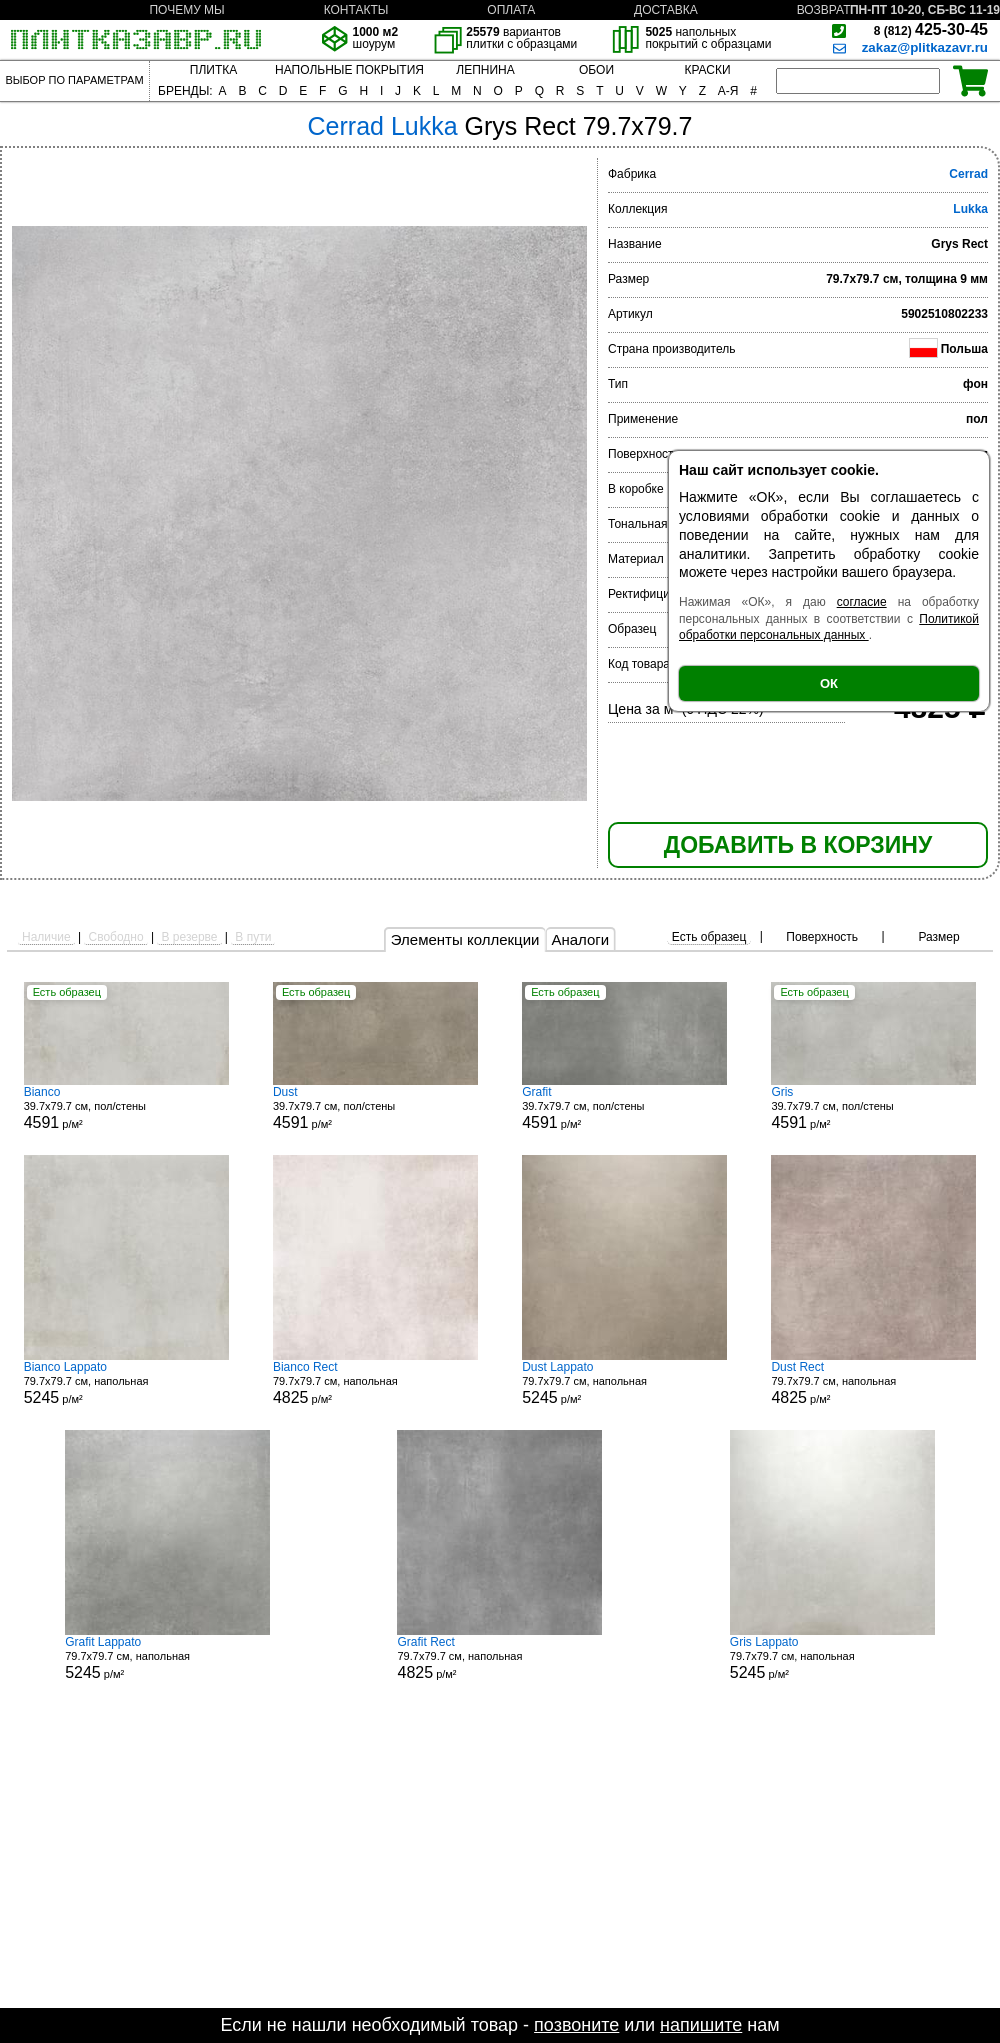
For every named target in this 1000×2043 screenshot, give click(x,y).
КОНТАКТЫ (356, 10)
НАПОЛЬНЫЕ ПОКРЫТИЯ (349, 70)
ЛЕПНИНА (485, 70)
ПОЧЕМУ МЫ (186, 10)
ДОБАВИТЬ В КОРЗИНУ (798, 845)
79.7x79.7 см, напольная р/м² (126, 1383)
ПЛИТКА (213, 70)
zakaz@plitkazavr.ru (925, 47)
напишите (701, 2025)
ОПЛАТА (511, 10)
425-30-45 (931, 29)
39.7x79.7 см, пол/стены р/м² (126, 1108)
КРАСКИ (707, 70)
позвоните (576, 2025)
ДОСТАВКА (666, 10)
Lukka (970, 209)
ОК (829, 683)
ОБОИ (596, 70)
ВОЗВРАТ (824, 10)
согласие (862, 602)
